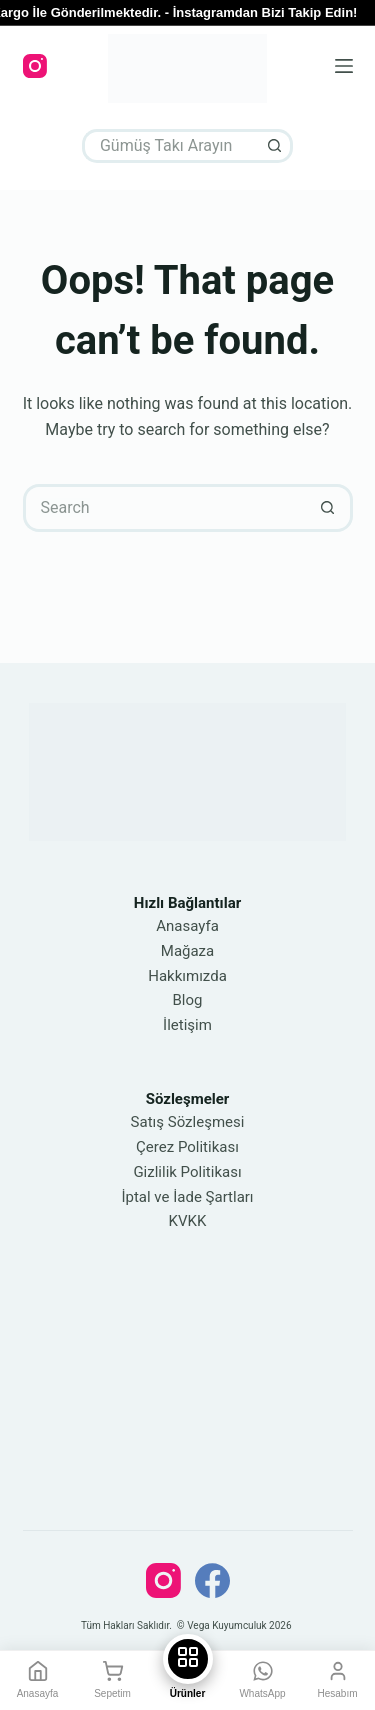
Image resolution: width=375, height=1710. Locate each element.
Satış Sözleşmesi (188, 1122)
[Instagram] (35, 66)
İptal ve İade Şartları (187, 1197)
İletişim (187, 1025)
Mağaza (187, 951)
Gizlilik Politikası (187, 1172)
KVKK (188, 1221)
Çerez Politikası (187, 1147)
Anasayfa (187, 926)
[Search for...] (170, 146)
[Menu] (344, 66)
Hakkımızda (187, 976)
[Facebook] (212, 1580)
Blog (188, 1000)
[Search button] (276, 146)
